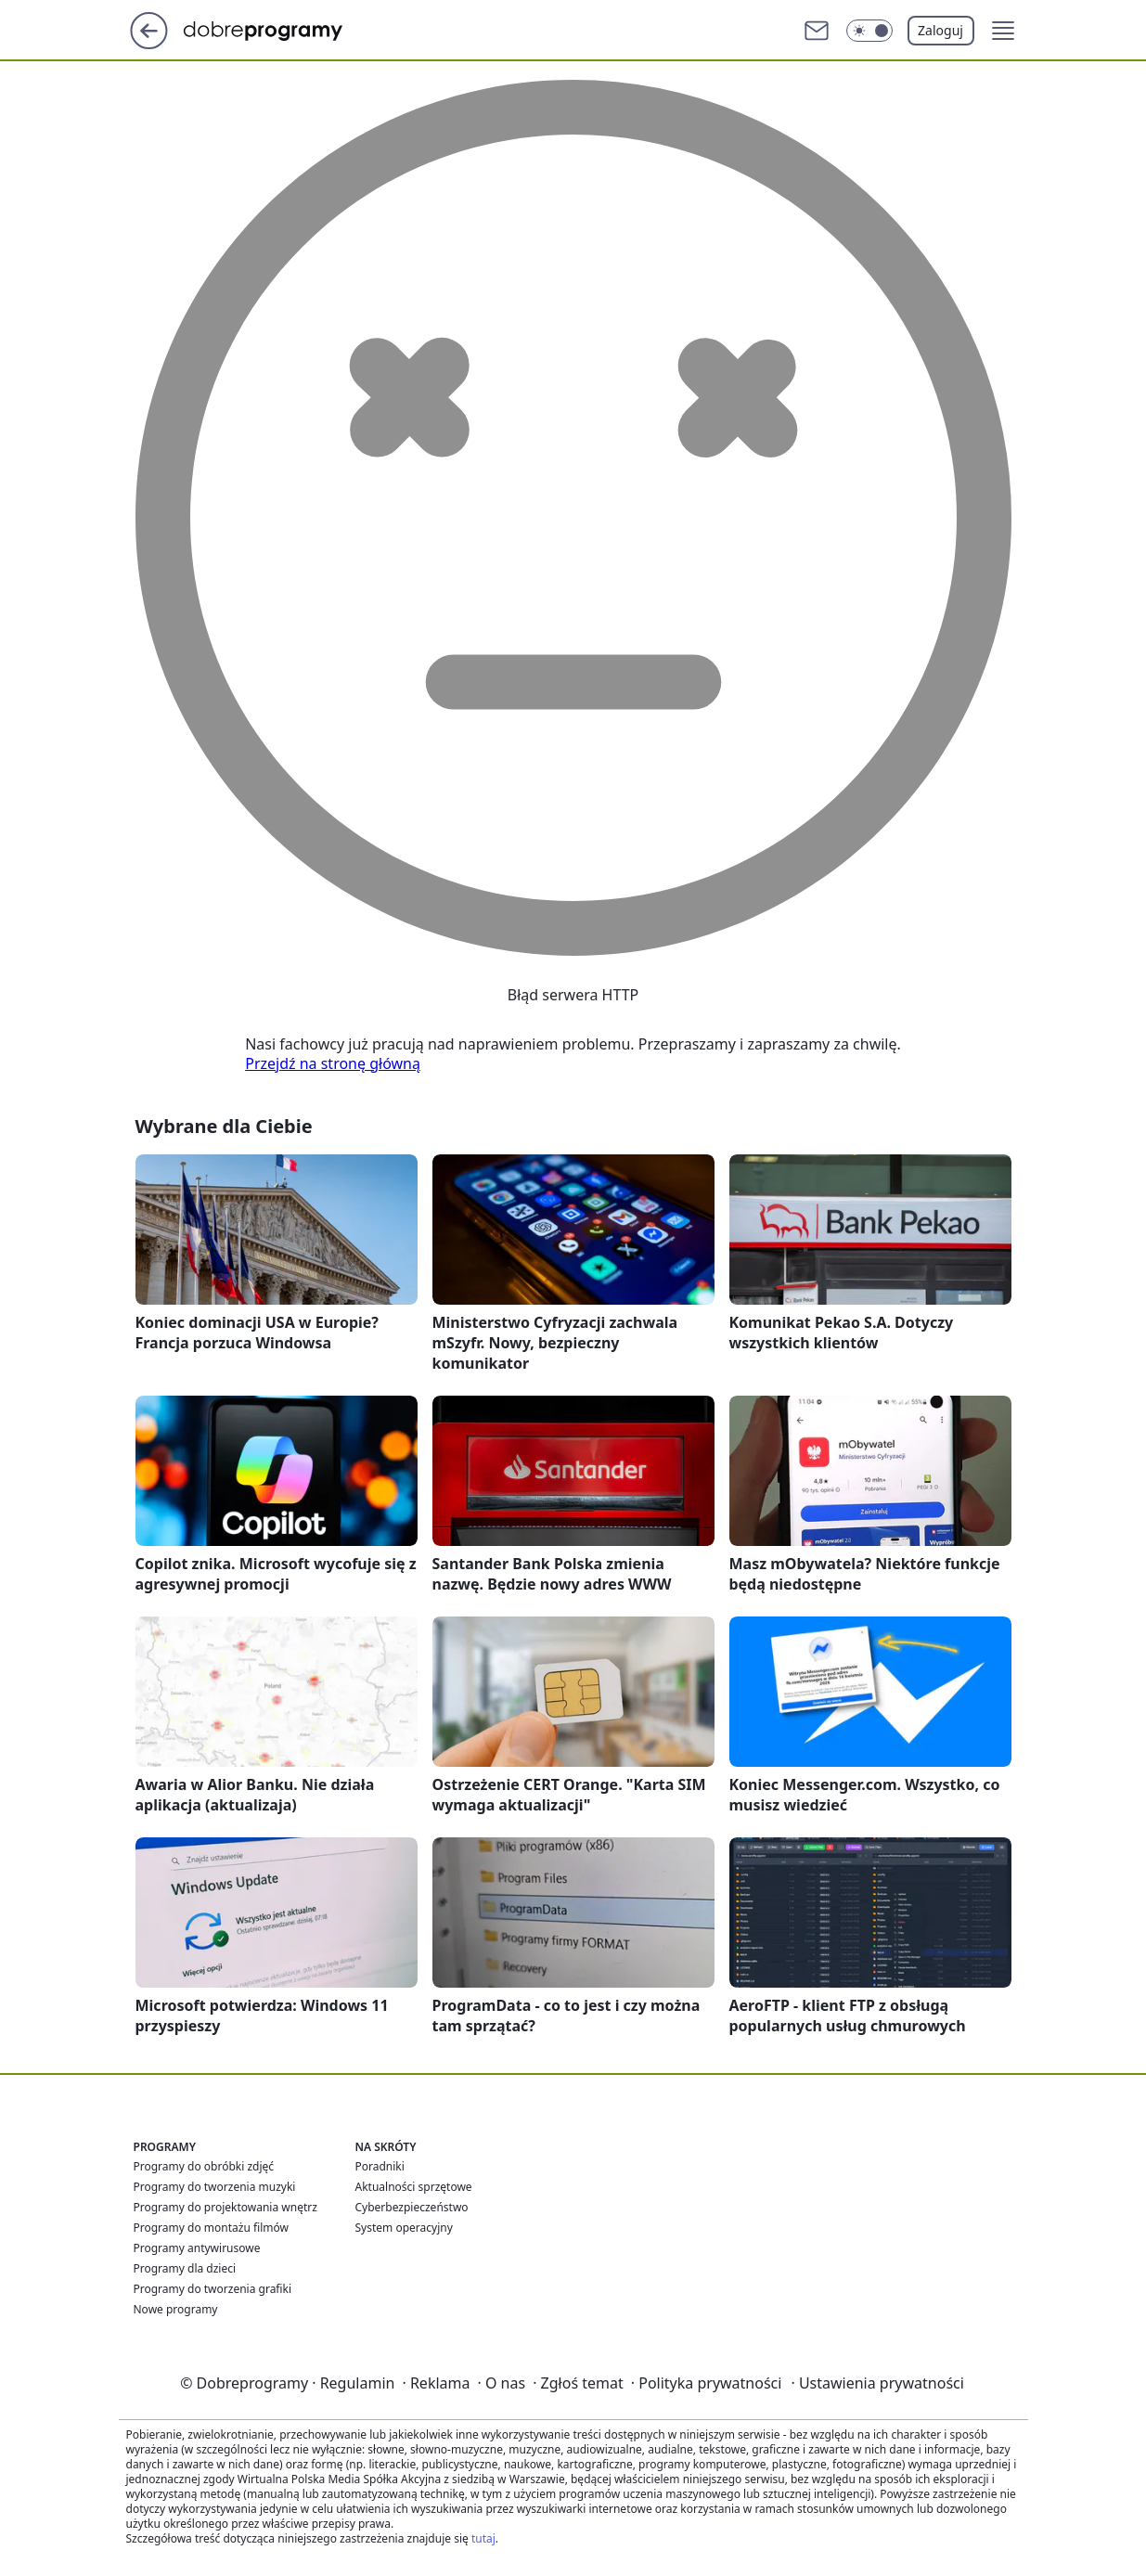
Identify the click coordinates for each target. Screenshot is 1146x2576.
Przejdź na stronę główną (332, 1063)
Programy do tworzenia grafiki (213, 2289)
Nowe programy (176, 2309)
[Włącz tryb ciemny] (869, 30)
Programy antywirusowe (197, 2248)
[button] (1003, 30)
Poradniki (380, 2166)
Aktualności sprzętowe (413, 2187)
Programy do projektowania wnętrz (225, 2207)
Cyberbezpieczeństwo (412, 2207)
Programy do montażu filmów (211, 2227)
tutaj (483, 2538)
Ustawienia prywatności (877, 2383)
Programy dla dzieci (185, 2268)
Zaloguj (940, 30)
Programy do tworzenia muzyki (215, 2187)
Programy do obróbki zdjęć (204, 2166)
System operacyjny (404, 2227)
